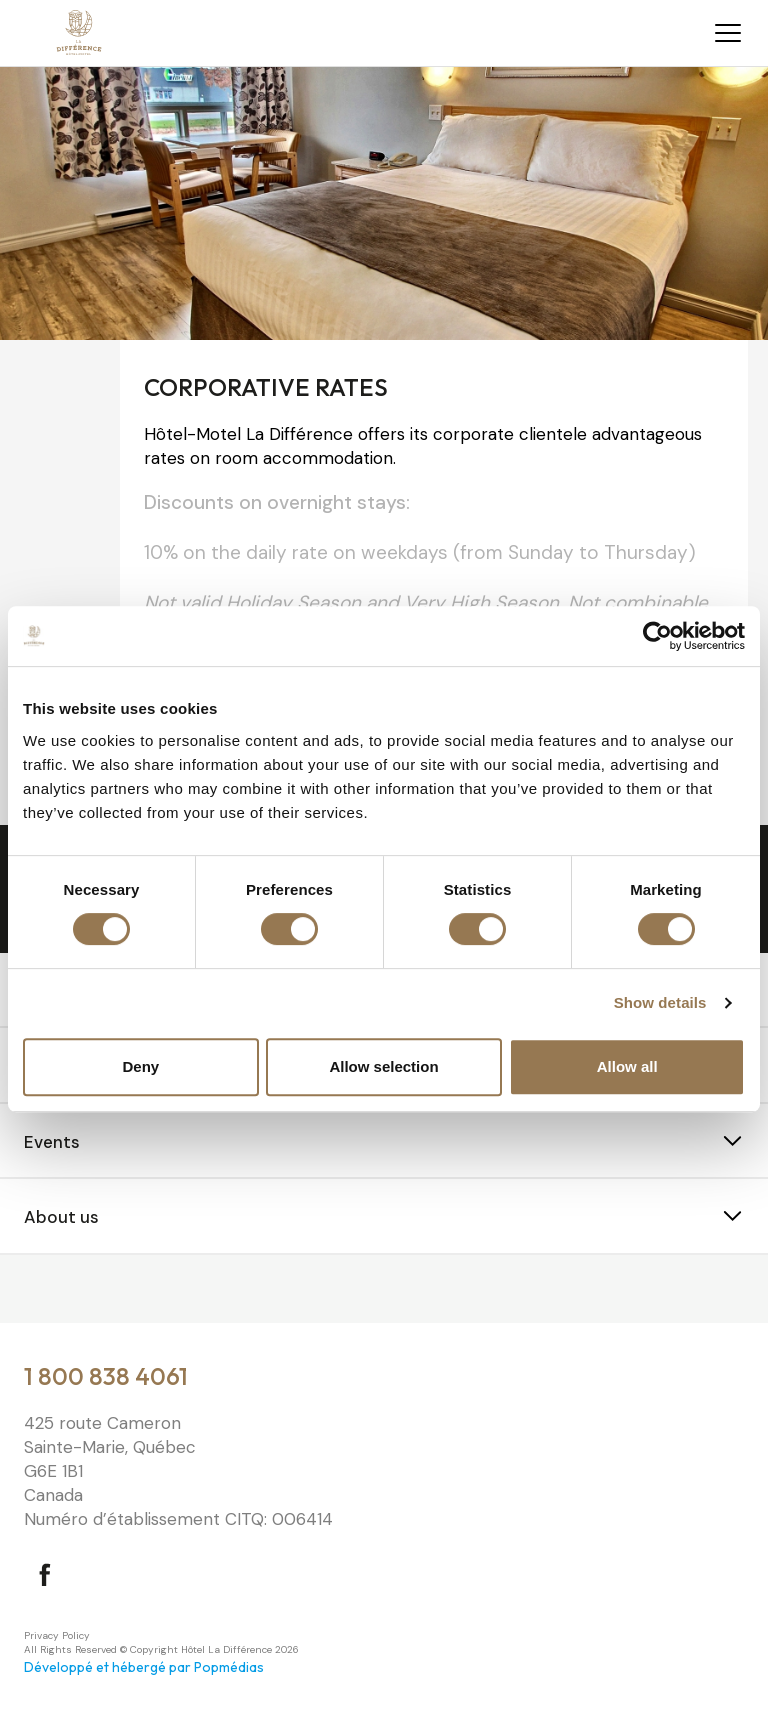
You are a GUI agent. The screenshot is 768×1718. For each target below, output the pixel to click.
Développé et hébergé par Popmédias (144, 1667)
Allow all (627, 1066)
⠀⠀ (36, 1291)
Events (52, 1142)
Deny (140, 1066)
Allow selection (383, 1066)
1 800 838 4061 (106, 1376)
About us (61, 1217)
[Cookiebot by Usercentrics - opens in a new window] (657, 636)
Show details (660, 1002)
